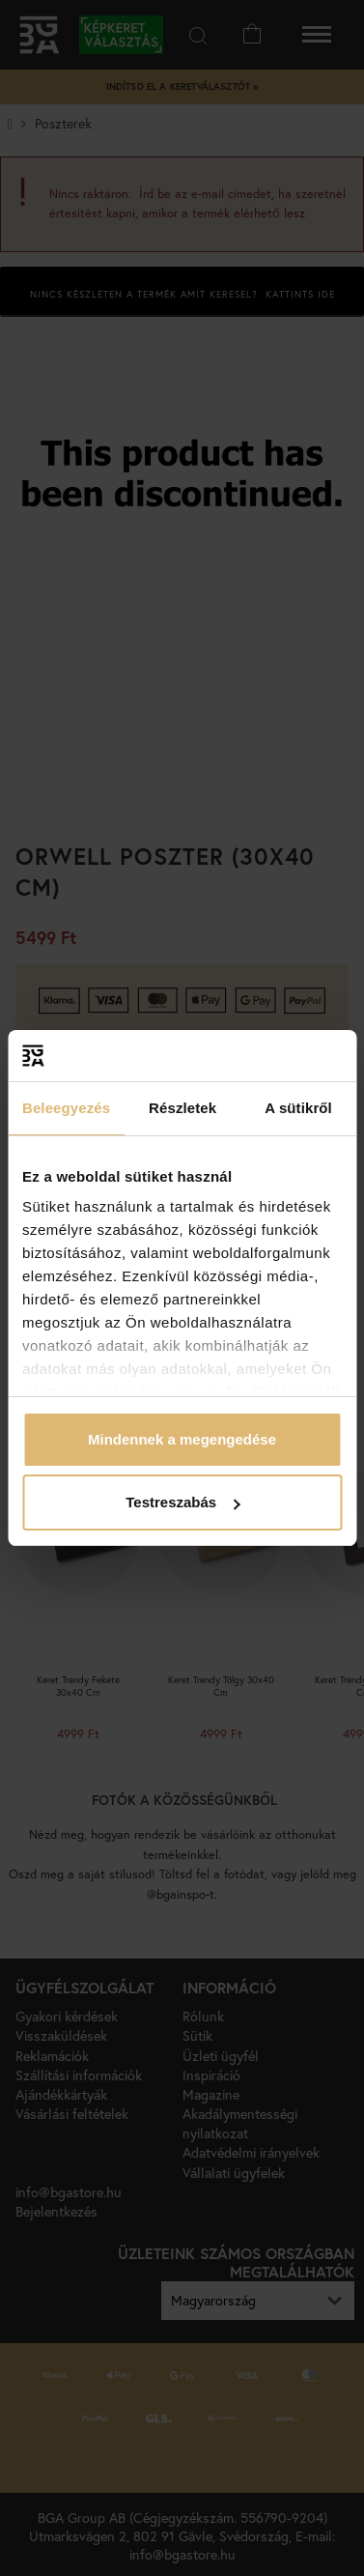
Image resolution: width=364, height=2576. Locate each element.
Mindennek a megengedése (182, 1439)
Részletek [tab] (182, 1108)
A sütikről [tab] (298, 1108)
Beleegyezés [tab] (66, 1108)
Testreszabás (182, 1502)
